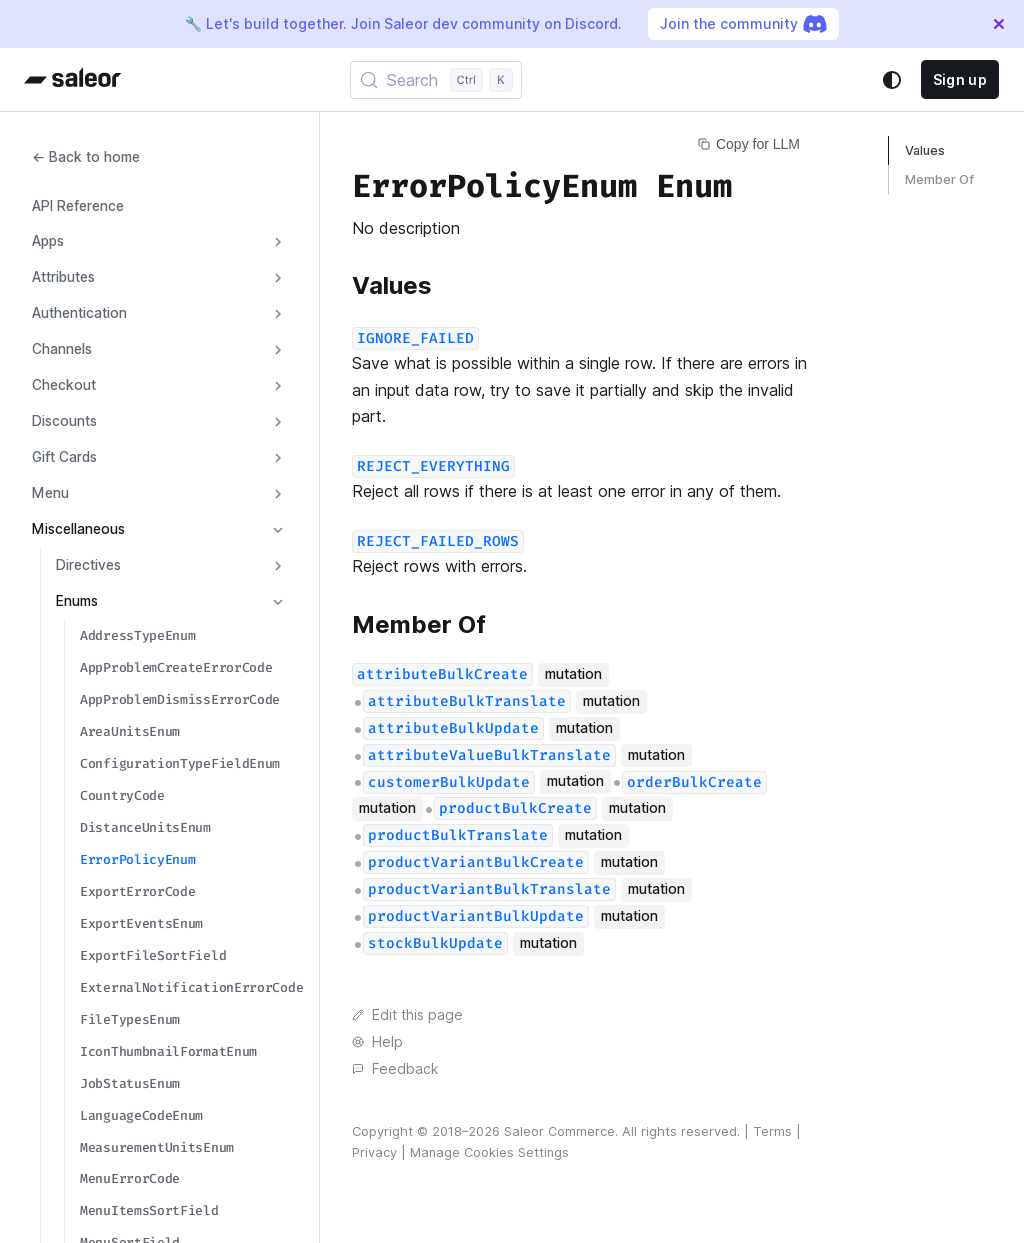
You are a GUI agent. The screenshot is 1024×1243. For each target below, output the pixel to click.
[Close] (999, 24)
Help (377, 1042)
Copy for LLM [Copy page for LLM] (749, 144)
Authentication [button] (79, 313)
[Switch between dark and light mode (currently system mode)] (892, 80)
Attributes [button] (63, 277)
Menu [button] (50, 493)
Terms (772, 1131)
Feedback (395, 1069)
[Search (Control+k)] (436, 80)
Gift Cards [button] (64, 457)
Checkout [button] (64, 385)
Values (925, 150)
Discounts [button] (64, 421)
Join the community (743, 24)
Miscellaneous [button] (78, 529)
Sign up (960, 79)
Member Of (939, 179)
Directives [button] (88, 565)
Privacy (374, 1152)
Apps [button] (48, 241)
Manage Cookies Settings (489, 1152)
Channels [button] (62, 349)
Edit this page (407, 1015)
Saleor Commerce (559, 1131)
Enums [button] (77, 601)
